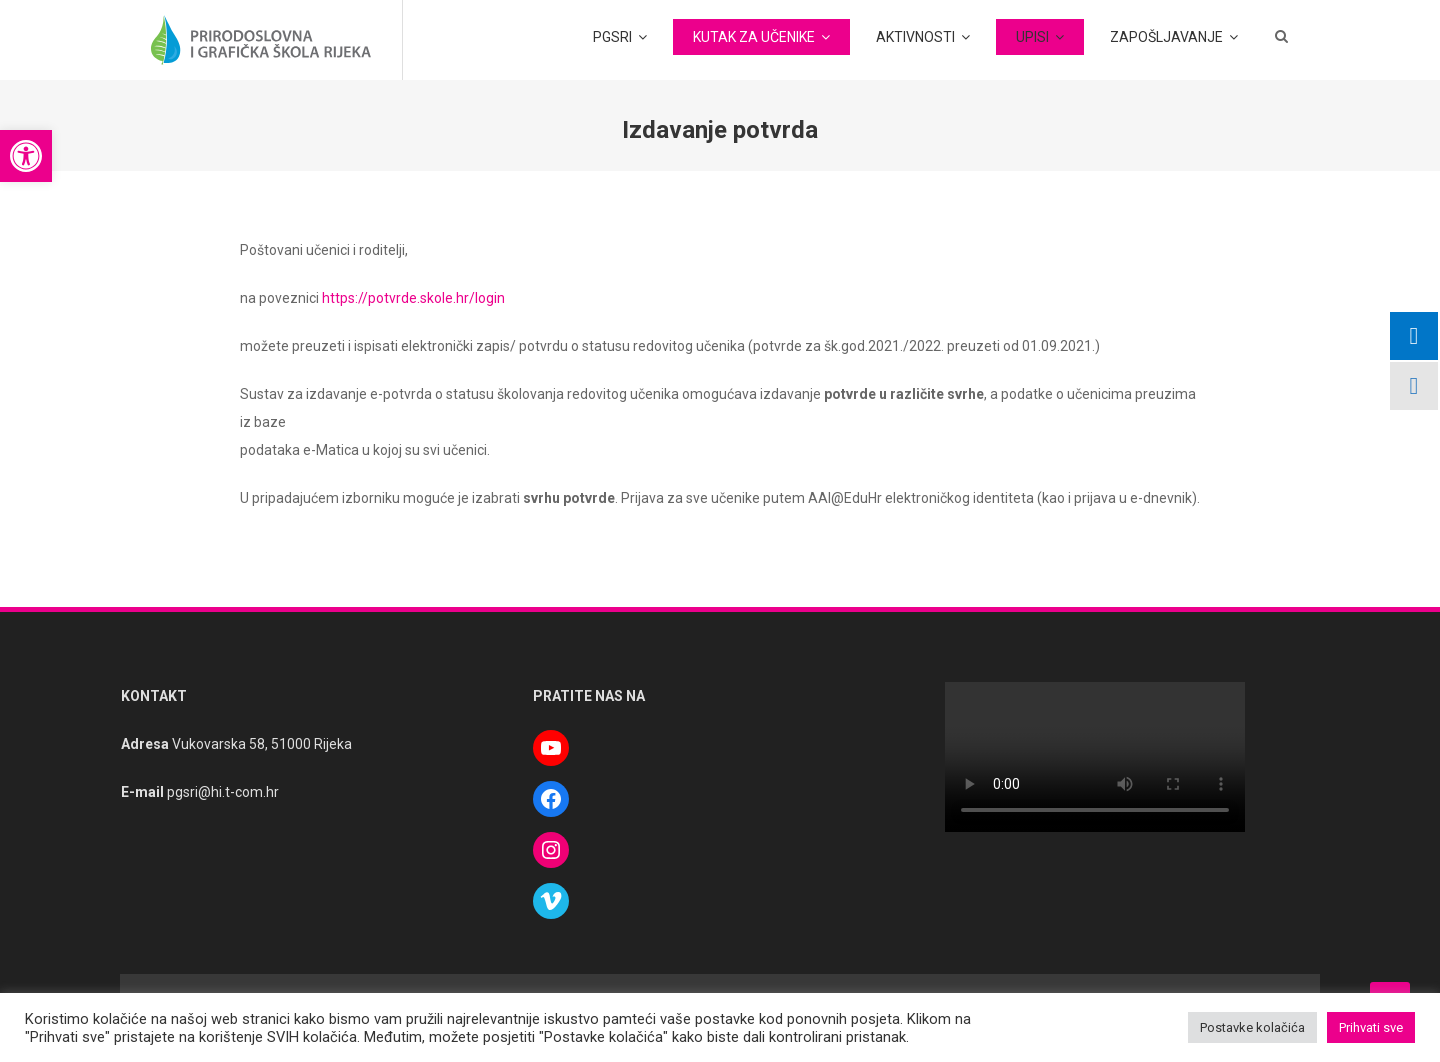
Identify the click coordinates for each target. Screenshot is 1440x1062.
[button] (26, 156)
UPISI (1032, 37)
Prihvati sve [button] (1371, 1027)
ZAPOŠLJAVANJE (1166, 37)
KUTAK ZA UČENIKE (754, 37)
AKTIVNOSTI (915, 37)
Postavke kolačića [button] (1252, 1027)
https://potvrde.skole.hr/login (413, 298)
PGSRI (612, 37)
